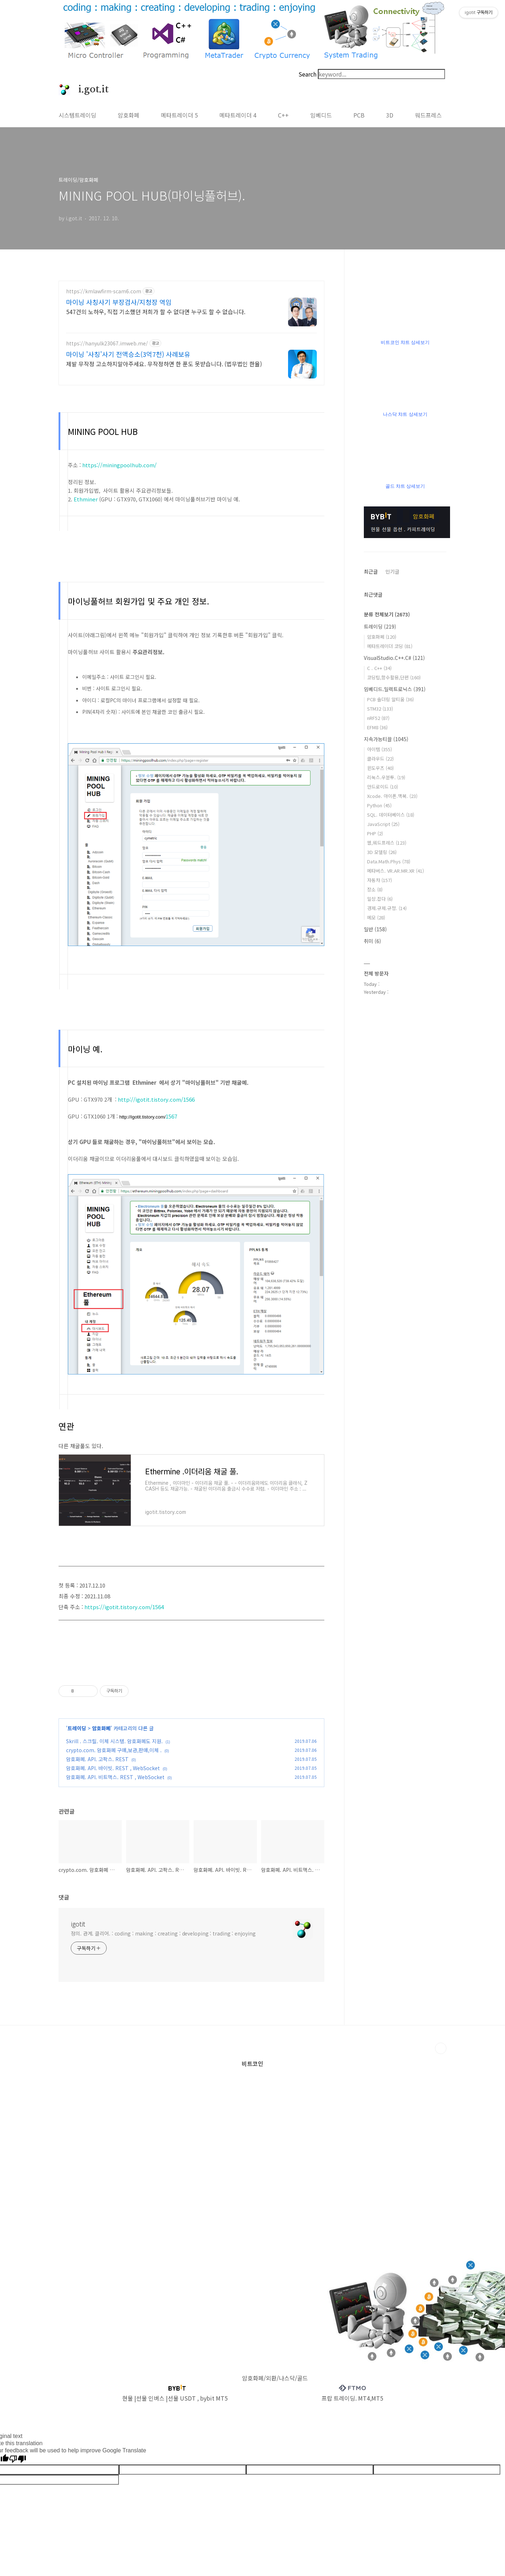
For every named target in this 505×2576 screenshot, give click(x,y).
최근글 (371, 571)
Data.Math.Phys (388, 861)
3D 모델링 (382, 852)
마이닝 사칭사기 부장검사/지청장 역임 (119, 302)
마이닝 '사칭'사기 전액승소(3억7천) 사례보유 (128, 354)
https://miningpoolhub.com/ (119, 465)
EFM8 (377, 727)
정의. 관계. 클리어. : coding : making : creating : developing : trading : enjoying (163, 1933)
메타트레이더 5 (179, 115)
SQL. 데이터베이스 (390, 814)
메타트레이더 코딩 (389, 646)
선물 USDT (182, 2398)
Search (307, 74)
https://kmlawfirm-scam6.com (103, 291)
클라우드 (380, 758)
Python (379, 805)
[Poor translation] (17, 2459)
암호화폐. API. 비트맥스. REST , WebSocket (115, 1777)
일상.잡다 (380, 898)
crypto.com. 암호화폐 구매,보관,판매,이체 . (114, 1750)
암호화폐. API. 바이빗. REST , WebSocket (113, 1768)
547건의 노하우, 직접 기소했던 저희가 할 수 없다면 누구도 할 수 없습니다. (155, 311)
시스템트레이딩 (77, 115)
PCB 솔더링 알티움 (390, 699)
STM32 (380, 708)
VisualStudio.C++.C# (394, 657)
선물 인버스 (150, 2398)
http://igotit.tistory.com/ (142, 1117)
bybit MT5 (214, 2398)
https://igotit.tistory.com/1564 (124, 1607)
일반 (375, 929)
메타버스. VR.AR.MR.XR (395, 870)
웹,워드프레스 (386, 842)
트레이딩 (77, 1728)
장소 (375, 889)
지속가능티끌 (386, 739)
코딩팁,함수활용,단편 (394, 677)
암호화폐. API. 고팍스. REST (97, 1759)
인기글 (392, 571)
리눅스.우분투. (386, 777)
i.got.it (89, 89)
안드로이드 (382, 786)
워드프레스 (428, 115)
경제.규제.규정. (387, 908)
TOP (440, 2048)
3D (389, 115)
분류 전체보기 (387, 614)
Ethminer (86, 499)
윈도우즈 (380, 767)
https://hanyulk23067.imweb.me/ (107, 343)
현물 (127, 2398)
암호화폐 (128, 115)
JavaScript (383, 824)
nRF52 (378, 718)
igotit (78, 1923)
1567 (171, 1116)
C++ (283, 115)
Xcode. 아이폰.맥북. (392, 796)
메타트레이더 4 (237, 115)
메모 (376, 917)
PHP (375, 833)
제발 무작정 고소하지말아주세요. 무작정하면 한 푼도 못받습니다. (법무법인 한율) (164, 363)
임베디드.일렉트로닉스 (395, 689)
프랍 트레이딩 (338, 2398)
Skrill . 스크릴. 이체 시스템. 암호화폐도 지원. (114, 1741)
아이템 (379, 749)
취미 (372, 941)
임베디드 (321, 115)
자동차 (379, 880)
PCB (359, 115)
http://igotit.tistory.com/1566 (156, 1099)
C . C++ (379, 668)
